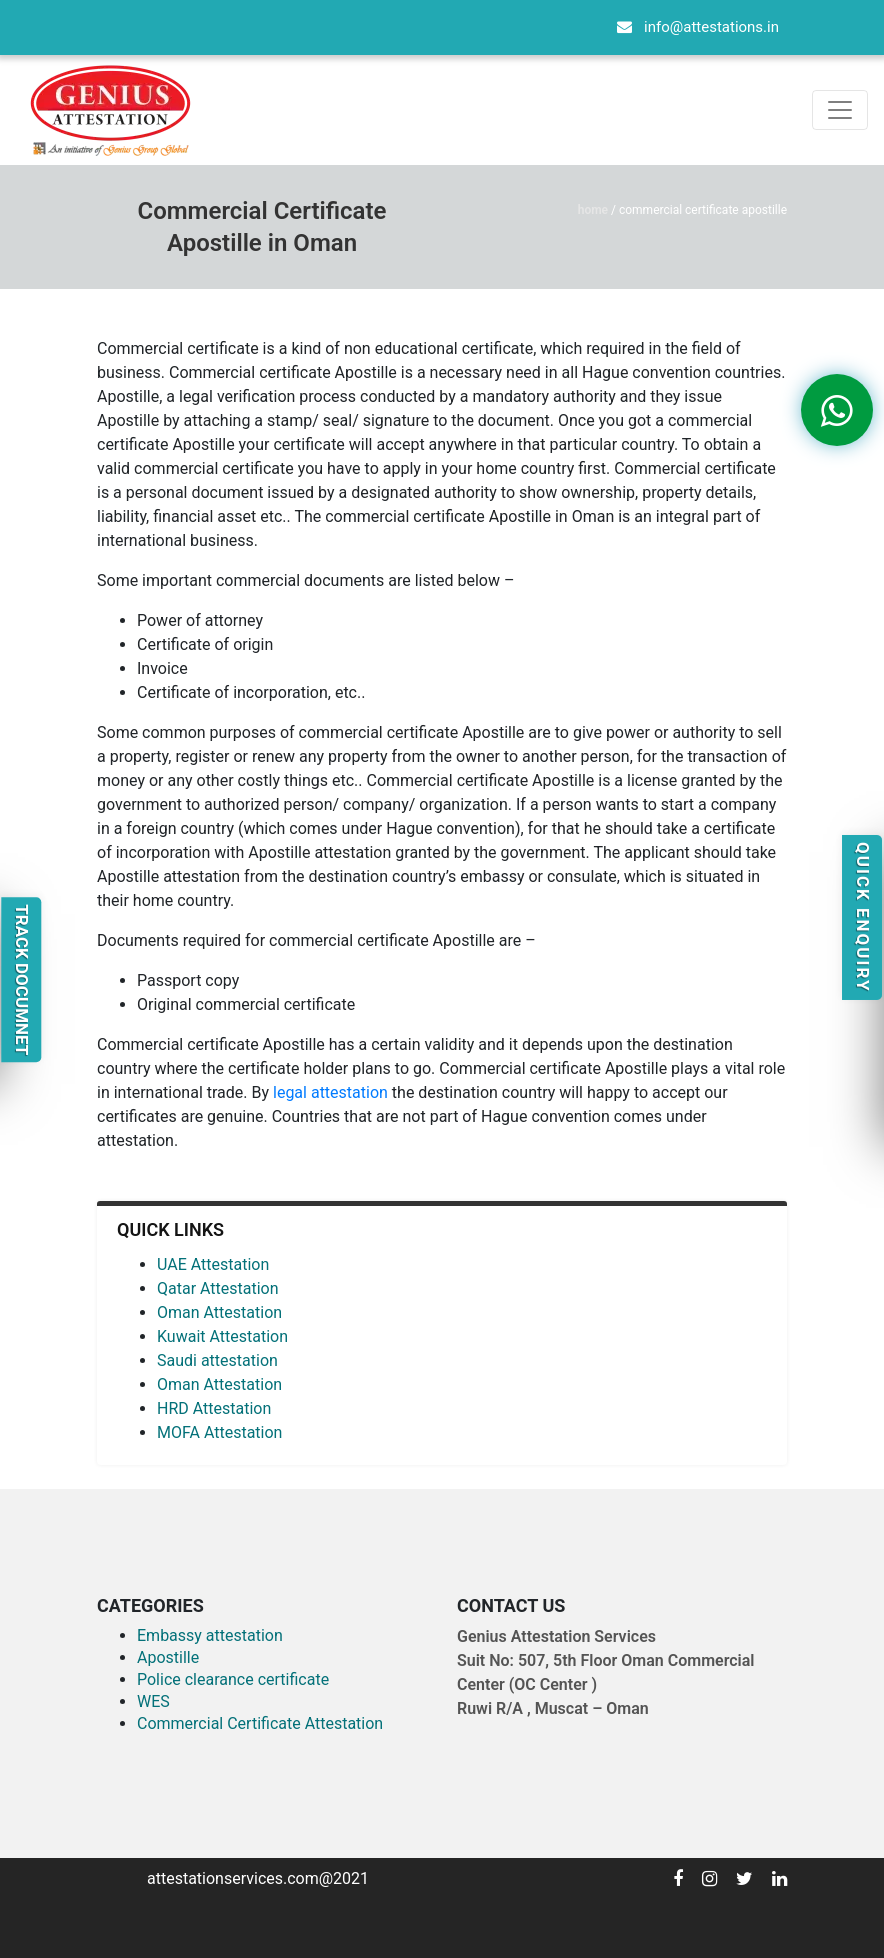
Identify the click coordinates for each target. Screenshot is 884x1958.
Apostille (168, 1657)
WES (153, 1701)
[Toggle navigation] (840, 110)
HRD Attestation (214, 1408)
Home (593, 210)
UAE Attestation (213, 1264)
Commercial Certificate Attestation (260, 1723)
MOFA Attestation (219, 1432)
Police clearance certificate (233, 1679)
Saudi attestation (217, 1360)
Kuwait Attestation (222, 1336)
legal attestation (330, 1092)
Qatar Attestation (218, 1288)
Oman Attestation (219, 1312)
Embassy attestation (210, 1635)
